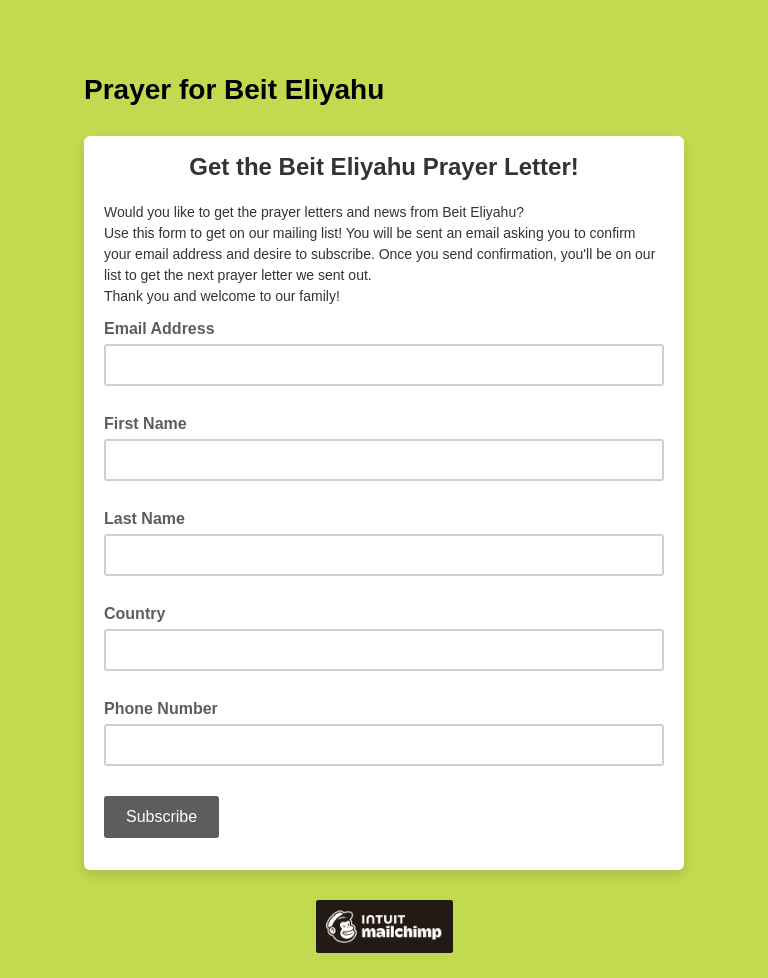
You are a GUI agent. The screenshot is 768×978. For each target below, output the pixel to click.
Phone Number (161, 708)
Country (134, 613)
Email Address (165, 327)
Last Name (144, 518)
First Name (145, 423)
